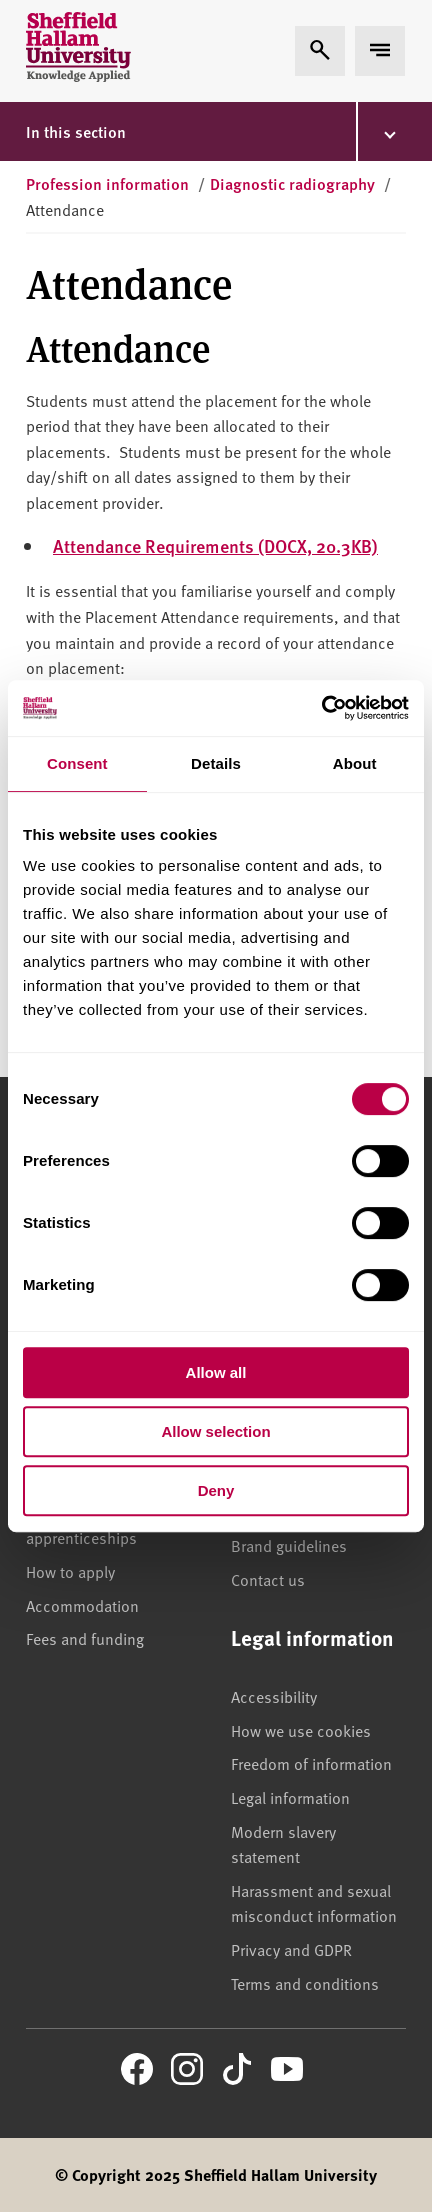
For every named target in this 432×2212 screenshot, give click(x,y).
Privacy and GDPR (291, 1949)
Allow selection (215, 1431)
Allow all (216, 1372)
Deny (216, 1490)
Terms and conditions (305, 1983)
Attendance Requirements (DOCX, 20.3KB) (215, 545)
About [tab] (355, 763)
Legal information (290, 1797)
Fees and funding (85, 1638)
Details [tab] (216, 763)
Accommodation (82, 1605)
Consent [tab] (77, 763)
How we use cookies (301, 1730)
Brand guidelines (289, 1545)
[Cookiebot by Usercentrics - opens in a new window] (321, 708)
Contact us (268, 1579)
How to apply (70, 1571)
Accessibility (274, 1696)
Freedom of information (311, 1763)
